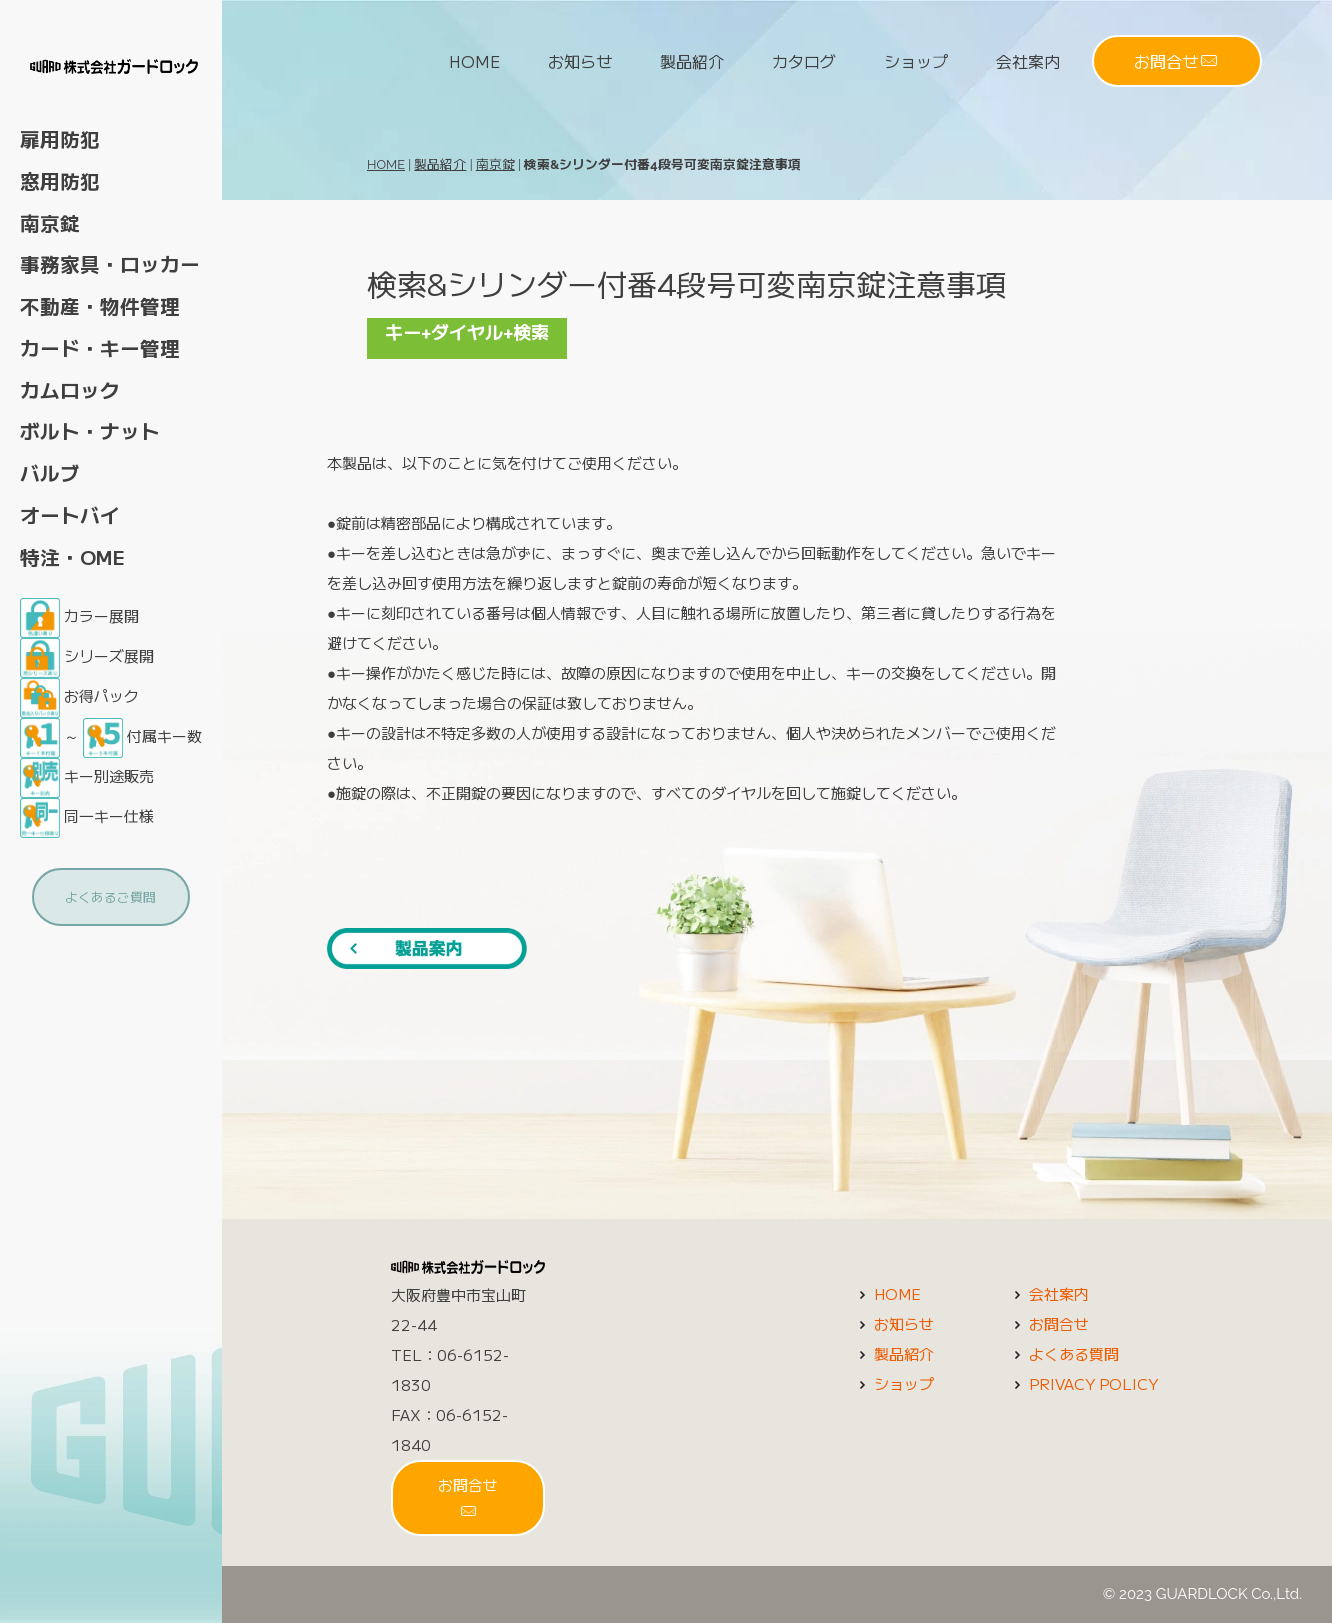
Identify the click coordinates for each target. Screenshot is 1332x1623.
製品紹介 (692, 61)
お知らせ (580, 61)
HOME (474, 61)
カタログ (804, 61)
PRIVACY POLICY (1083, 1383)
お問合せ (1175, 61)
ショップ (916, 61)
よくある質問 (1064, 1353)
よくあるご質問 (110, 896)
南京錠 (495, 164)
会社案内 (1028, 61)
